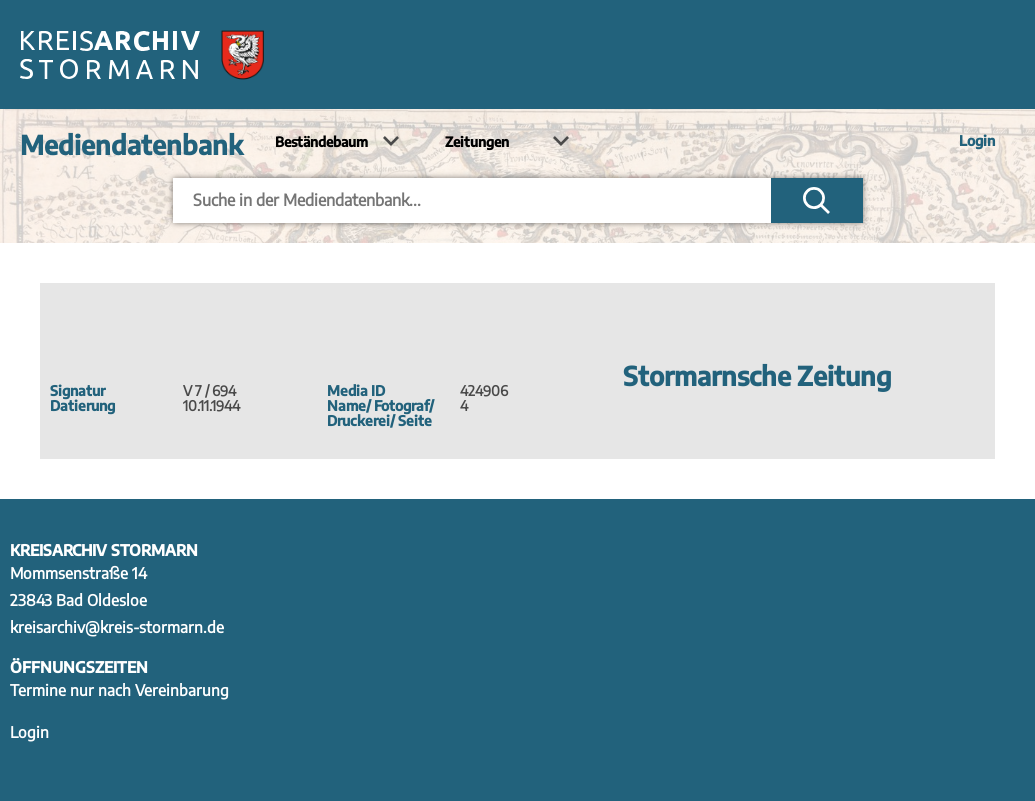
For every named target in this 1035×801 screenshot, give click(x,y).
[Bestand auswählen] (334, 142)
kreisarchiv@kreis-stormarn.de (117, 626)
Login (977, 140)
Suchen (817, 200)
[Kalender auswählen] (504, 142)
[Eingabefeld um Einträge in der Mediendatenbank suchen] (472, 200)
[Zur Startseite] (142, 55)
